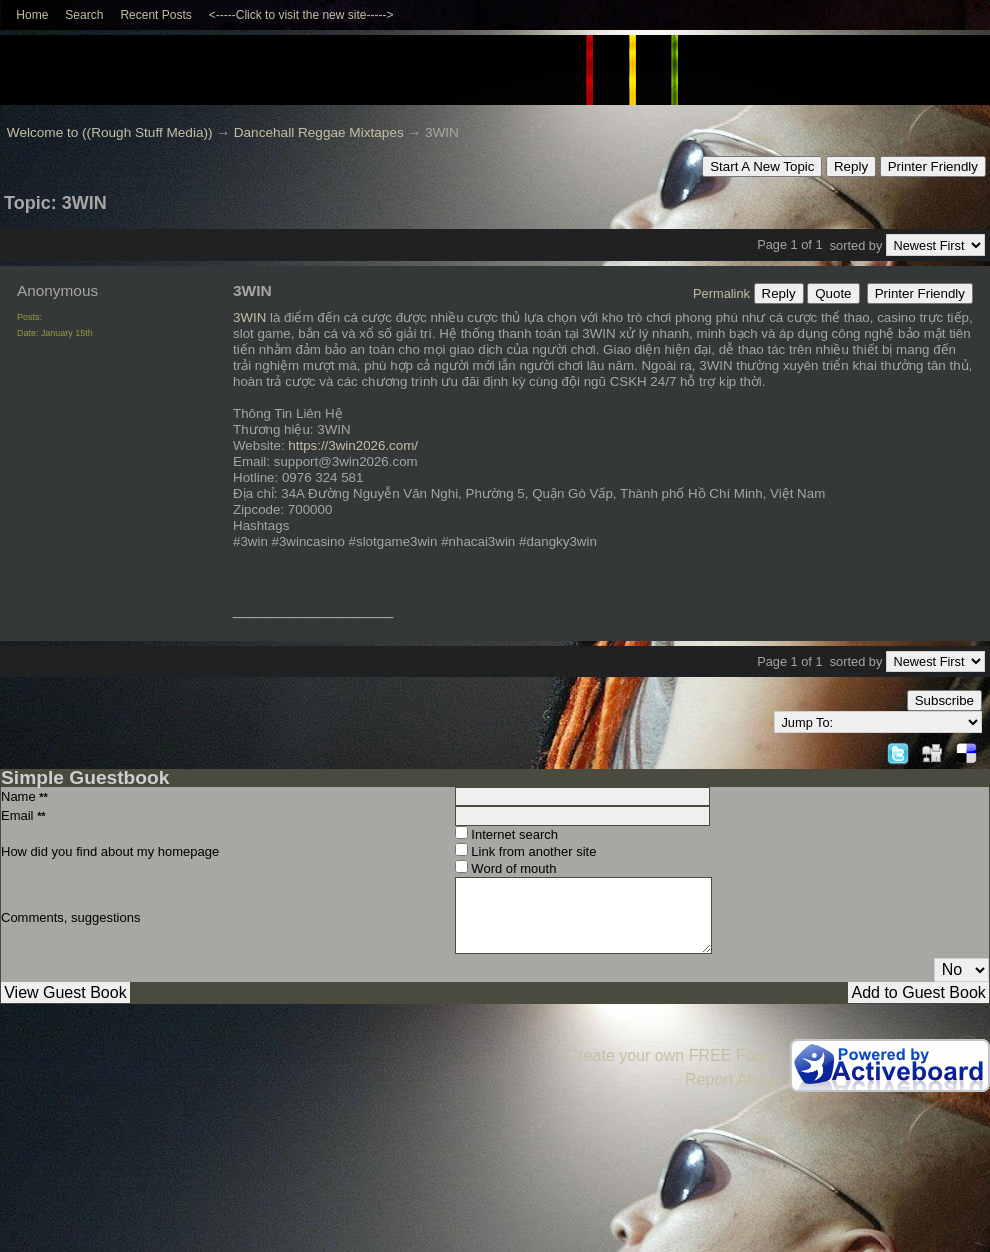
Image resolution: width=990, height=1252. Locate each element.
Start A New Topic (762, 166)
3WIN (249, 317)
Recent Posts (155, 15)
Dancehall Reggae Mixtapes (319, 132)
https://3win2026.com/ (353, 445)
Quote (833, 293)
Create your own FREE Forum (674, 1055)
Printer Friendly (933, 166)
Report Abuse (733, 1079)
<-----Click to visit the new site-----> (301, 15)
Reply (851, 166)
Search (84, 15)
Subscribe (944, 700)
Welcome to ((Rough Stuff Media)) (110, 132)
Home (32, 15)
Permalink (721, 293)
